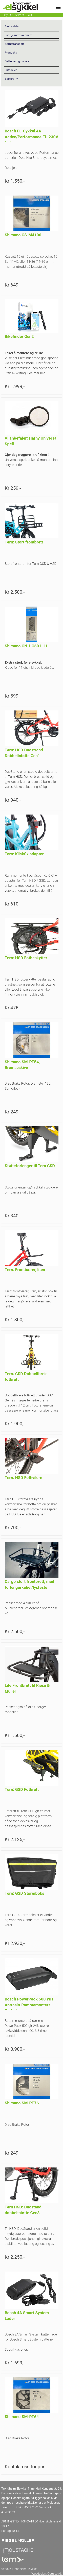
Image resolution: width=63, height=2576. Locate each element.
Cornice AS (54, 2573)
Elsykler (8, 15)
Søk (29, 15)
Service (20, 15)
